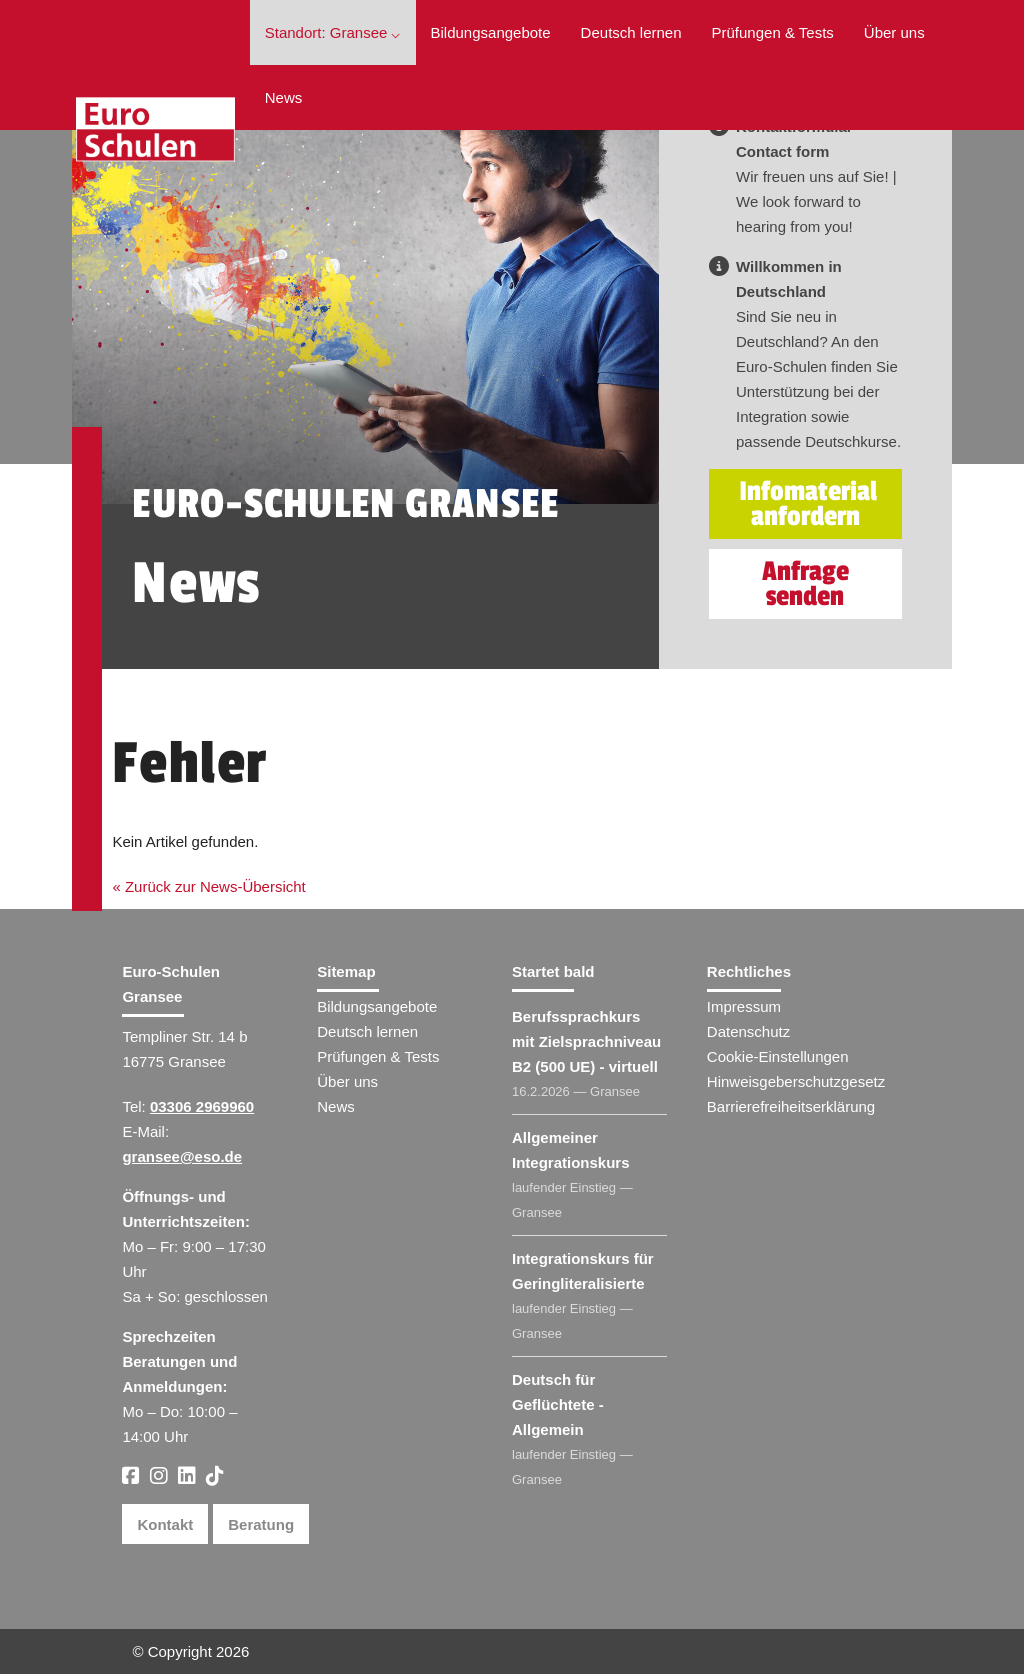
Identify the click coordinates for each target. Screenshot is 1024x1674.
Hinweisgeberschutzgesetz (796, 1081)
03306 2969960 (202, 1106)
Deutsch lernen (631, 32)
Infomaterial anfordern (808, 504)
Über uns (894, 32)
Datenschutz (748, 1031)
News (284, 97)
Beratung (261, 1524)
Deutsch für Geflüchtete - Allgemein (558, 1404)
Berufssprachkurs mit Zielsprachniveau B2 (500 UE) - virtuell (586, 1041)
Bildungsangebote (491, 32)
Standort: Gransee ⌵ (333, 32)
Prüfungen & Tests (773, 32)
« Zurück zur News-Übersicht (208, 886)
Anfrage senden (805, 584)
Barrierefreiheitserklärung (791, 1106)
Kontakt (165, 1524)
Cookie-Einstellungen (778, 1056)
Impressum (744, 1006)
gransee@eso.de (182, 1156)
